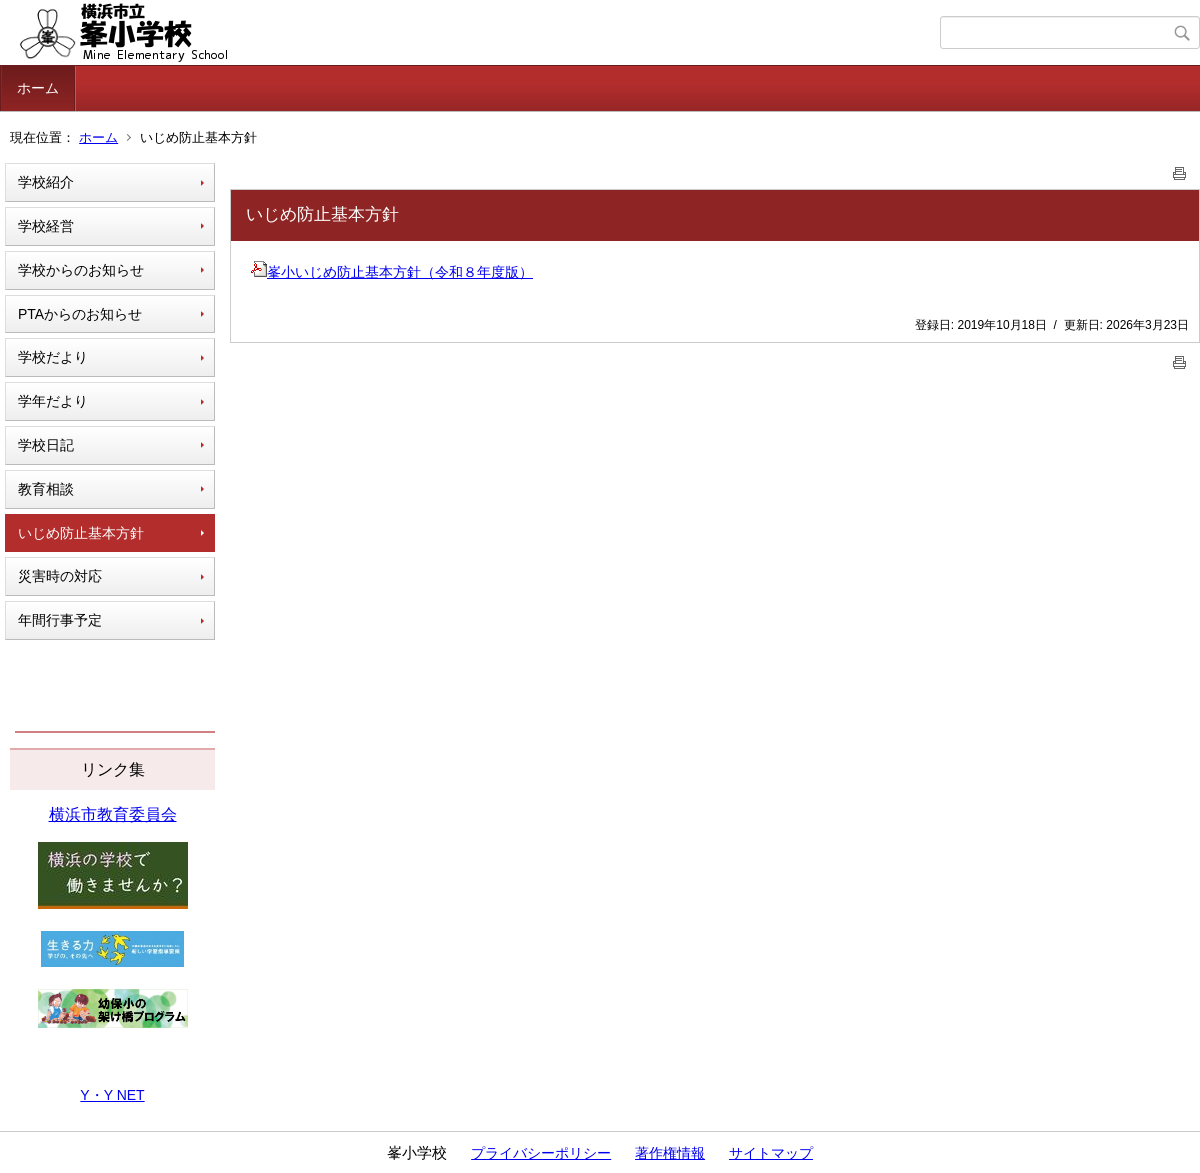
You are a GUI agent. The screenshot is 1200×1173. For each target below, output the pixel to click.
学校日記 (46, 445)
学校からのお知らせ (81, 270)
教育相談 (46, 489)
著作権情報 (670, 1153)
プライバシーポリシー (541, 1153)
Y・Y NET (112, 1095)
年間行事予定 (60, 620)
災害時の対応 (60, 576)
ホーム (38, 88)
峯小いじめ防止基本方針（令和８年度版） (392, 272)
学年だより (53, 401)
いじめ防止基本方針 (81, 533)
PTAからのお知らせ (80, 314)
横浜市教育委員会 (113, 814)
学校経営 (46, 226)
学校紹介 (46, 182)
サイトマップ (771, 1153)
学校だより (53, 357)
